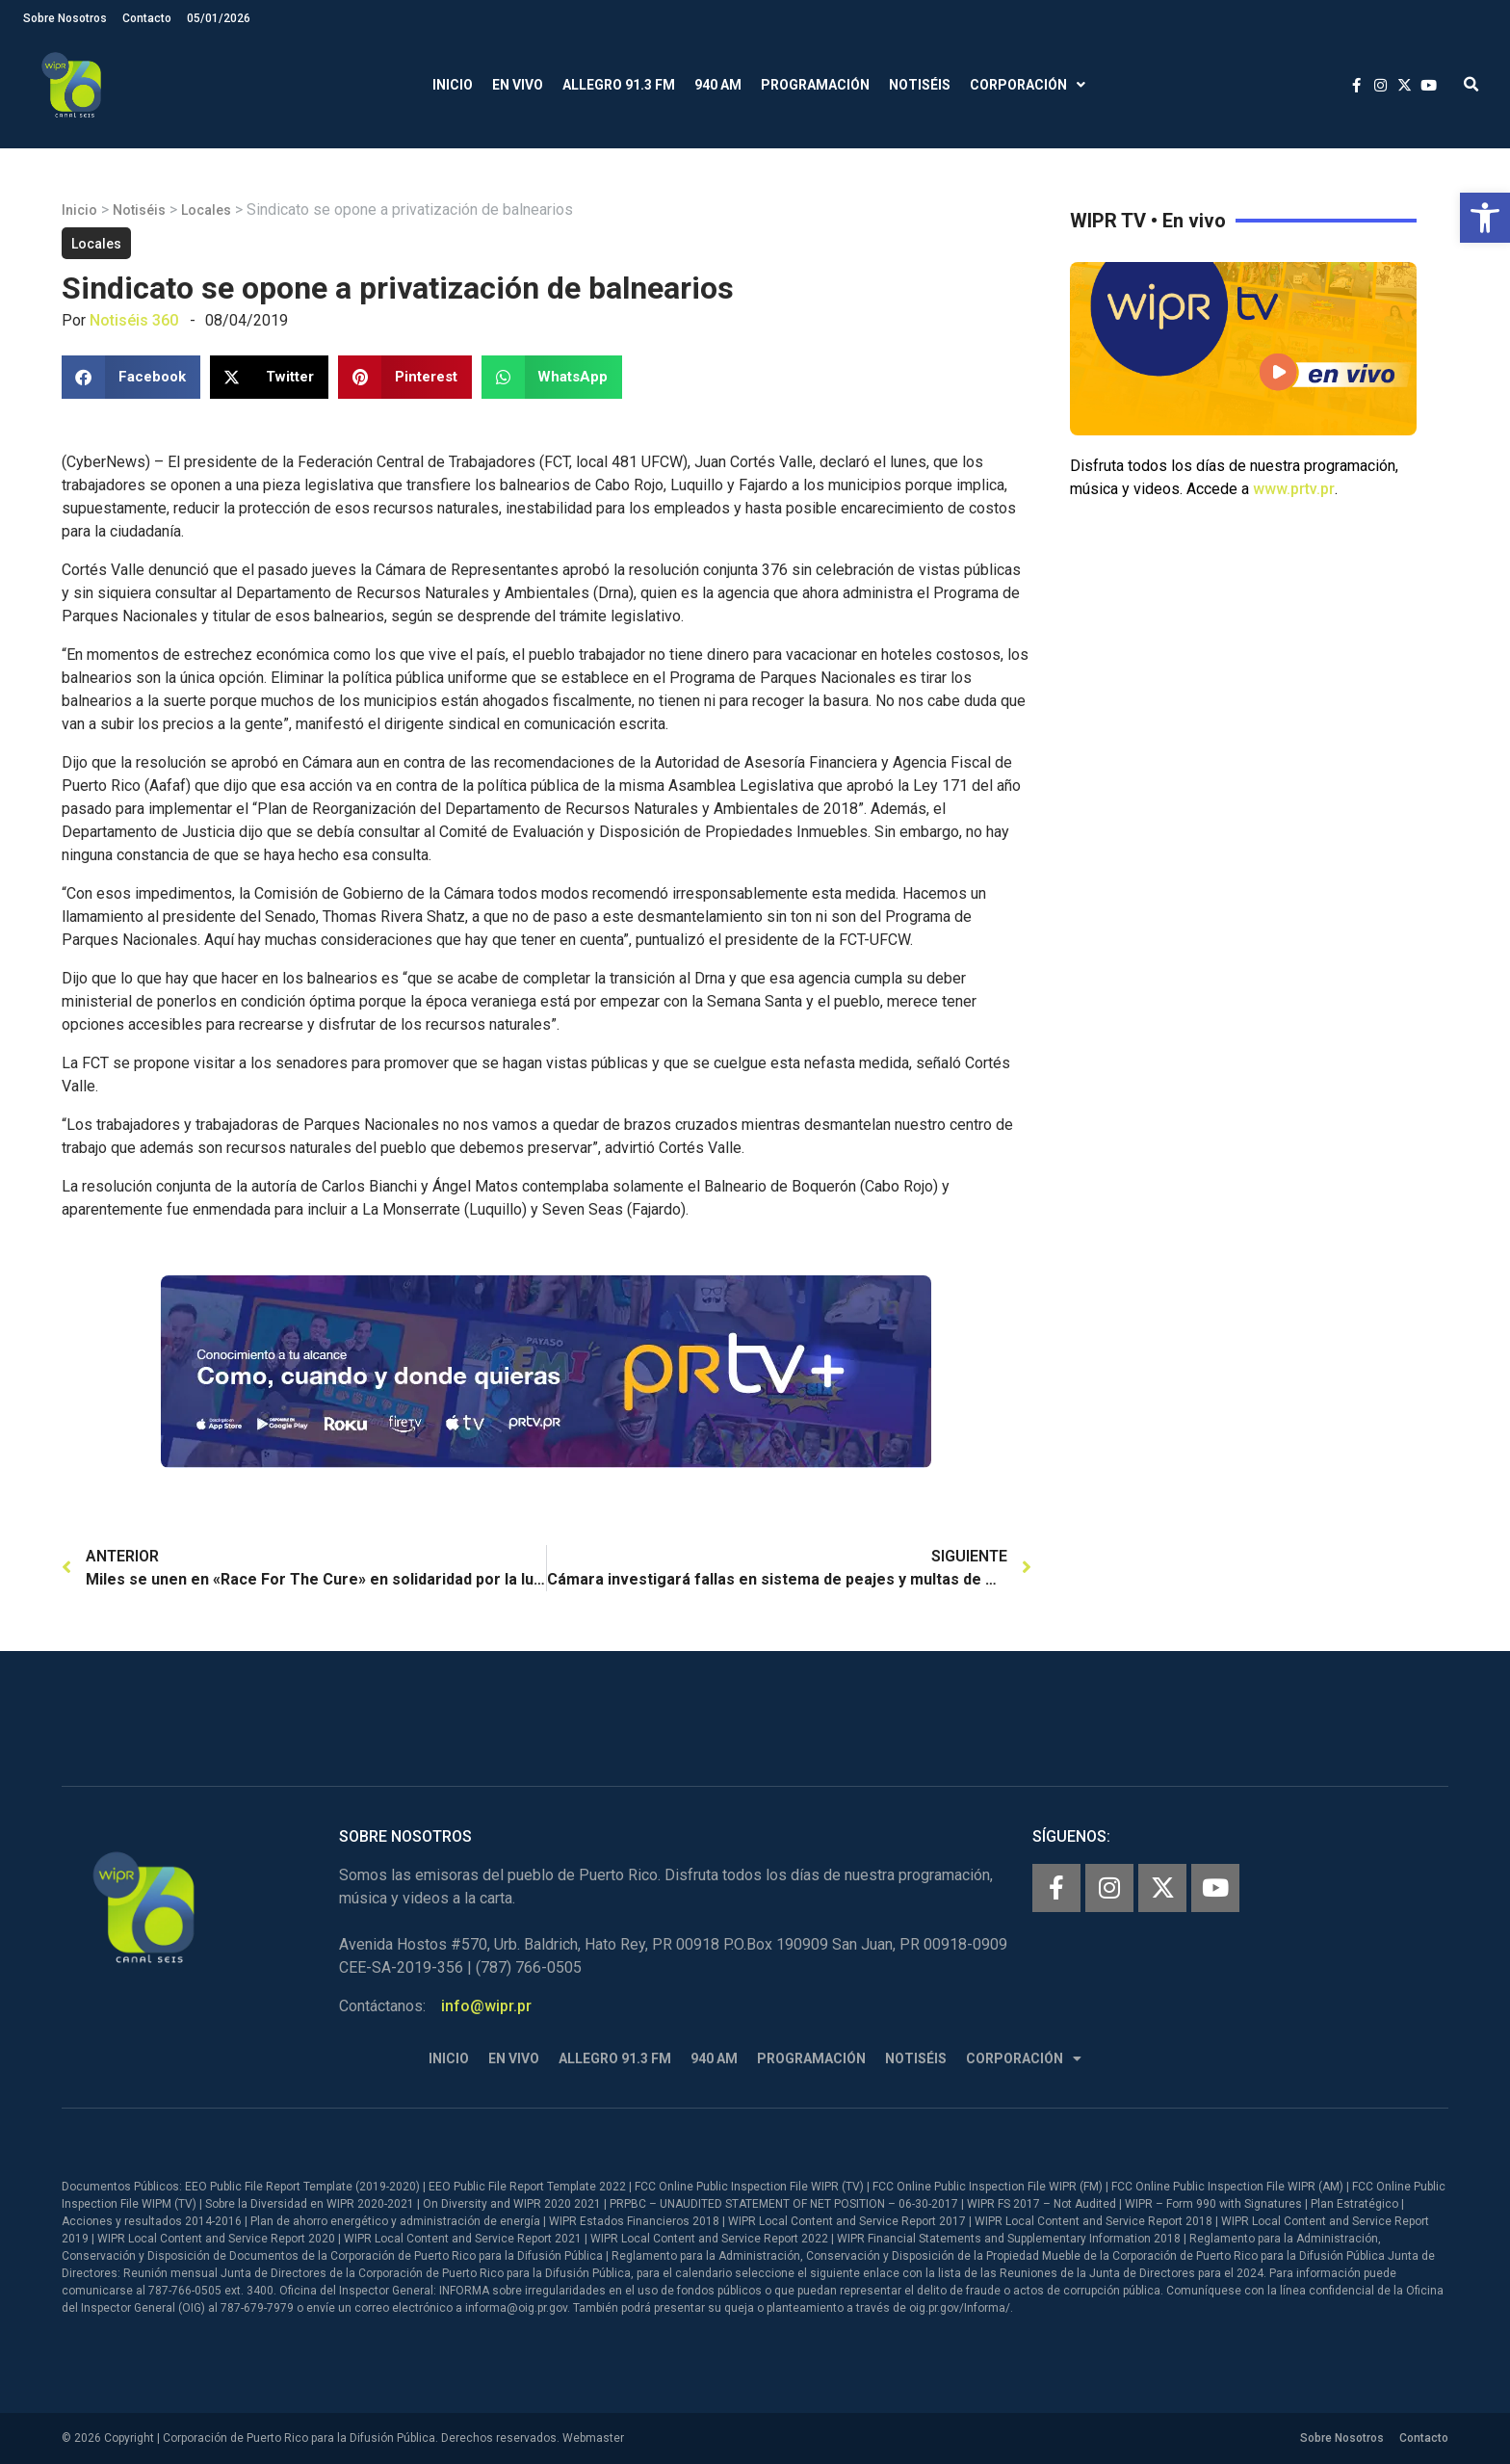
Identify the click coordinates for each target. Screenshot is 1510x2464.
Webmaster (593, 2438)
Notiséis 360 (134, 320)
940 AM (718, 84)
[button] (1485, 218)
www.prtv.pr (1294, 489)
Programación (815, 84)
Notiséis (919, 84)
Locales (206, 210)
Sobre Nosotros (65, 18)
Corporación (1027, 85)
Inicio (452, 84)
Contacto (146, 18)
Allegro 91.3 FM (618, 84)
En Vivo (517, 84)
